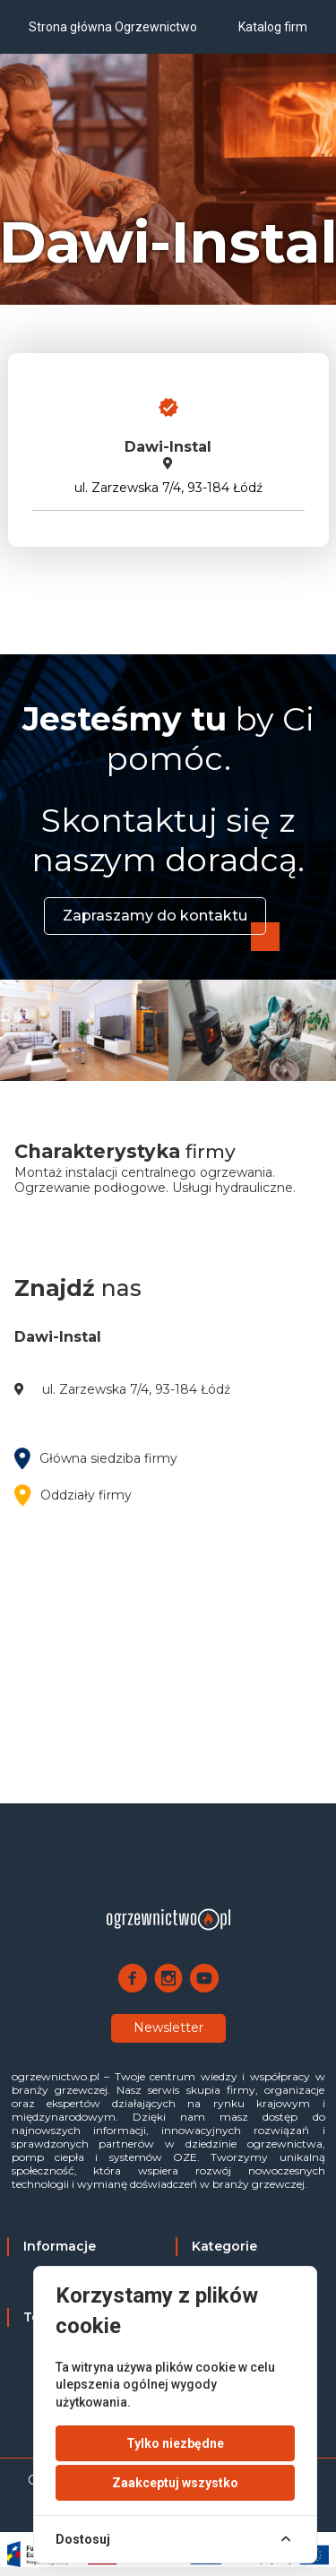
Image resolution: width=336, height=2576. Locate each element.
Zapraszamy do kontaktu (155, 915)
